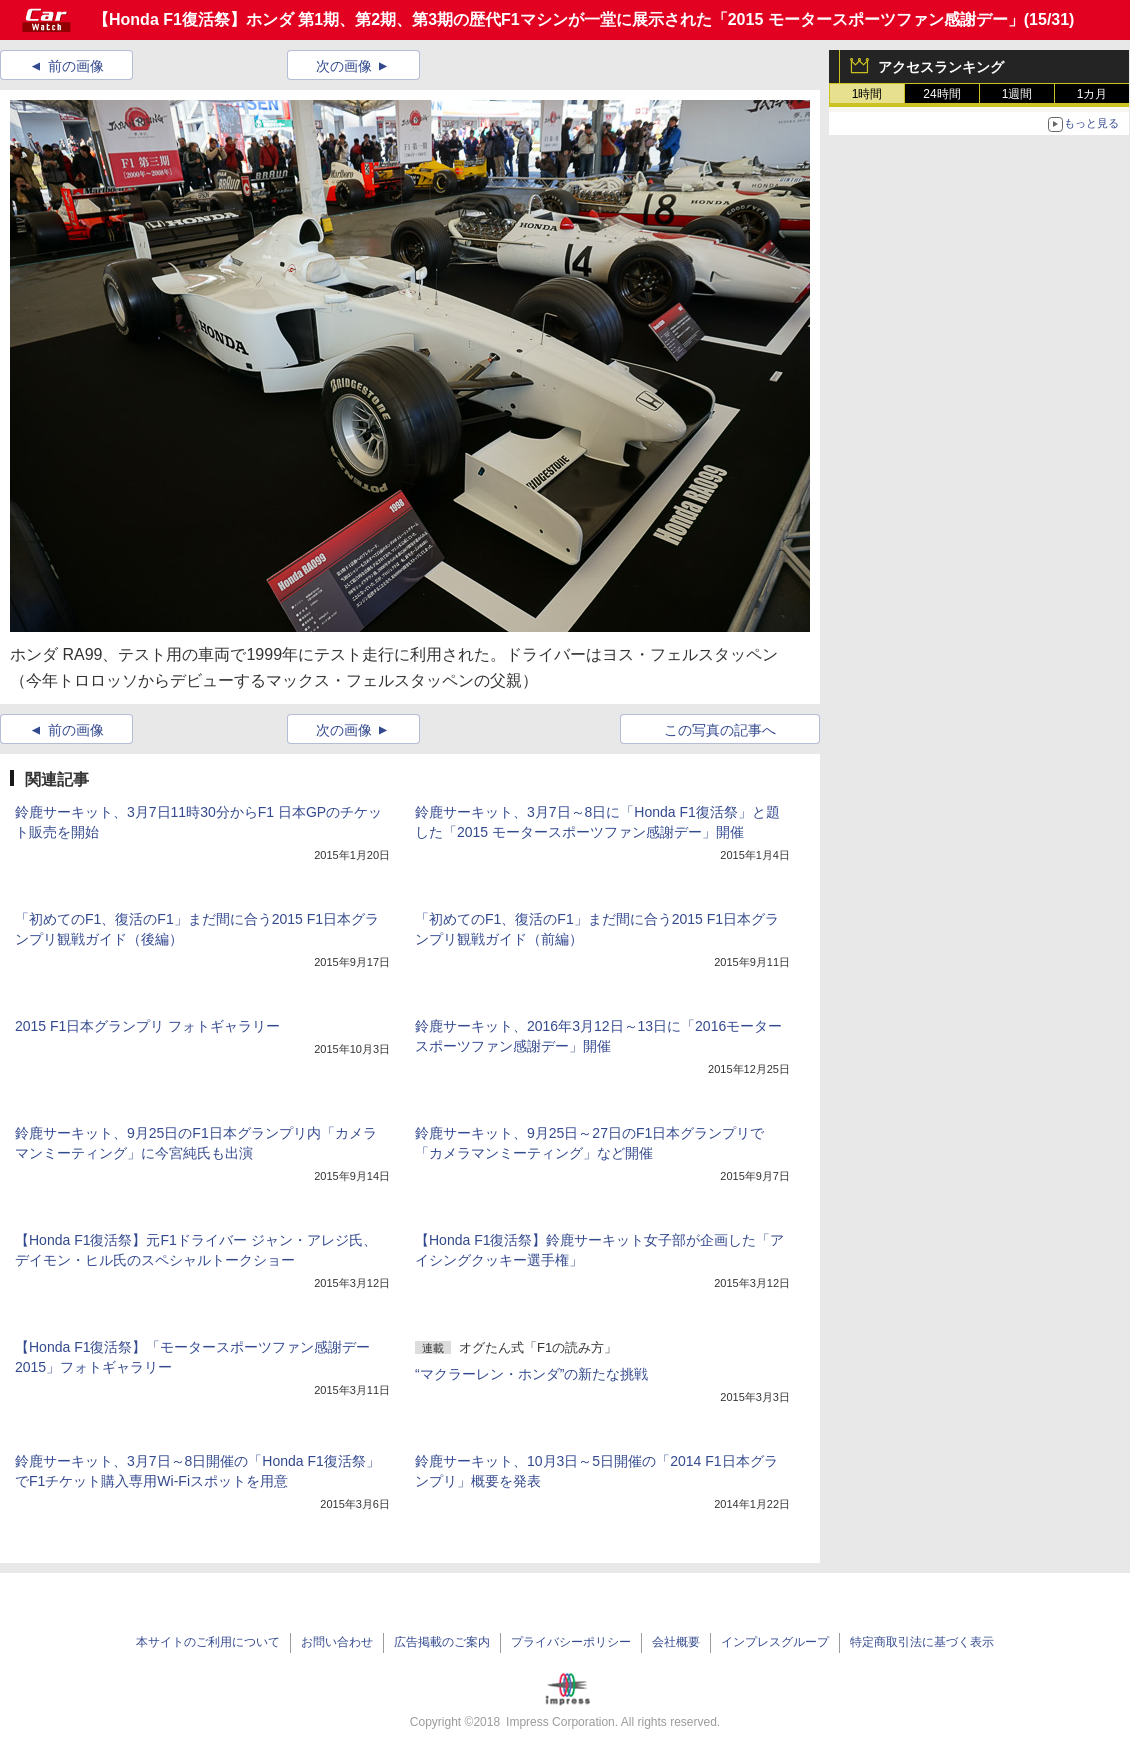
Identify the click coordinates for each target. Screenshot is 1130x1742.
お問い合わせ (337, 1642)
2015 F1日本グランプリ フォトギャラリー (147, 1026)
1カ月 (1092, 94)
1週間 (1017, 94)
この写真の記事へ (720, 730)
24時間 (941, 94)
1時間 (867, 94)
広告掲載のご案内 (442, 1642)
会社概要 (676, 1642)
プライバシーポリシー (571, 1642)
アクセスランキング (941, 67)
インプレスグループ (775, 1642)
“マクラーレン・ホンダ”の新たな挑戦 (531, 1374)
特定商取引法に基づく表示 (922, 1642)
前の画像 (76, 66)
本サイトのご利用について (208, 1642)
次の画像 (344, 66)
